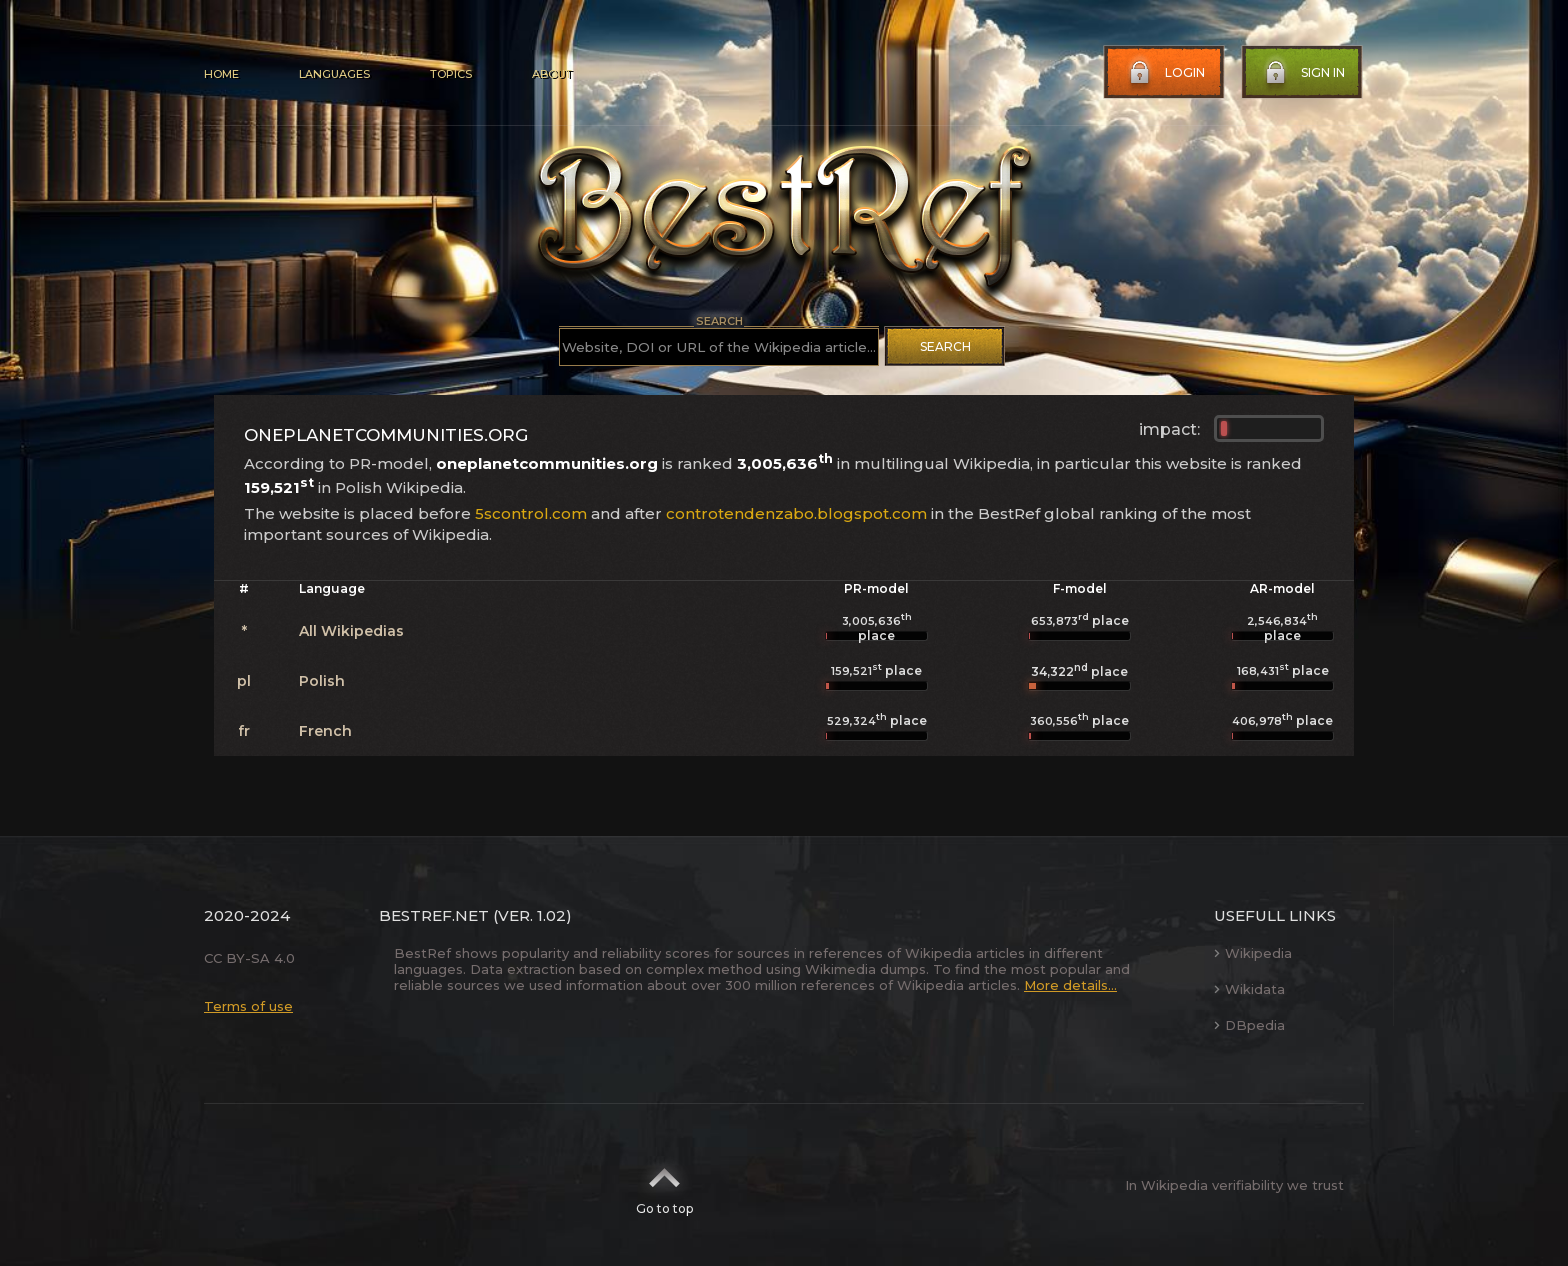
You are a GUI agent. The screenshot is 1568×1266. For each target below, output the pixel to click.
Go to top (664, 1185)
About (552, 74)
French (325, 731)
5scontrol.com (531, 513)
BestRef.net (434, 915)
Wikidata (1249, 989)
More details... (1070, 985)
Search (945, 346)
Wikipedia (1253, 953)
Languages (334, 74)
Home (221, 74)
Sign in (1303, 73)
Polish (322, 681)
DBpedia (1249, 1025)
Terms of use (248, 1006)
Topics (451, 74)
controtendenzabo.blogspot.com (796, 513)
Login (1165, 73)
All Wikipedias (351, 631)
